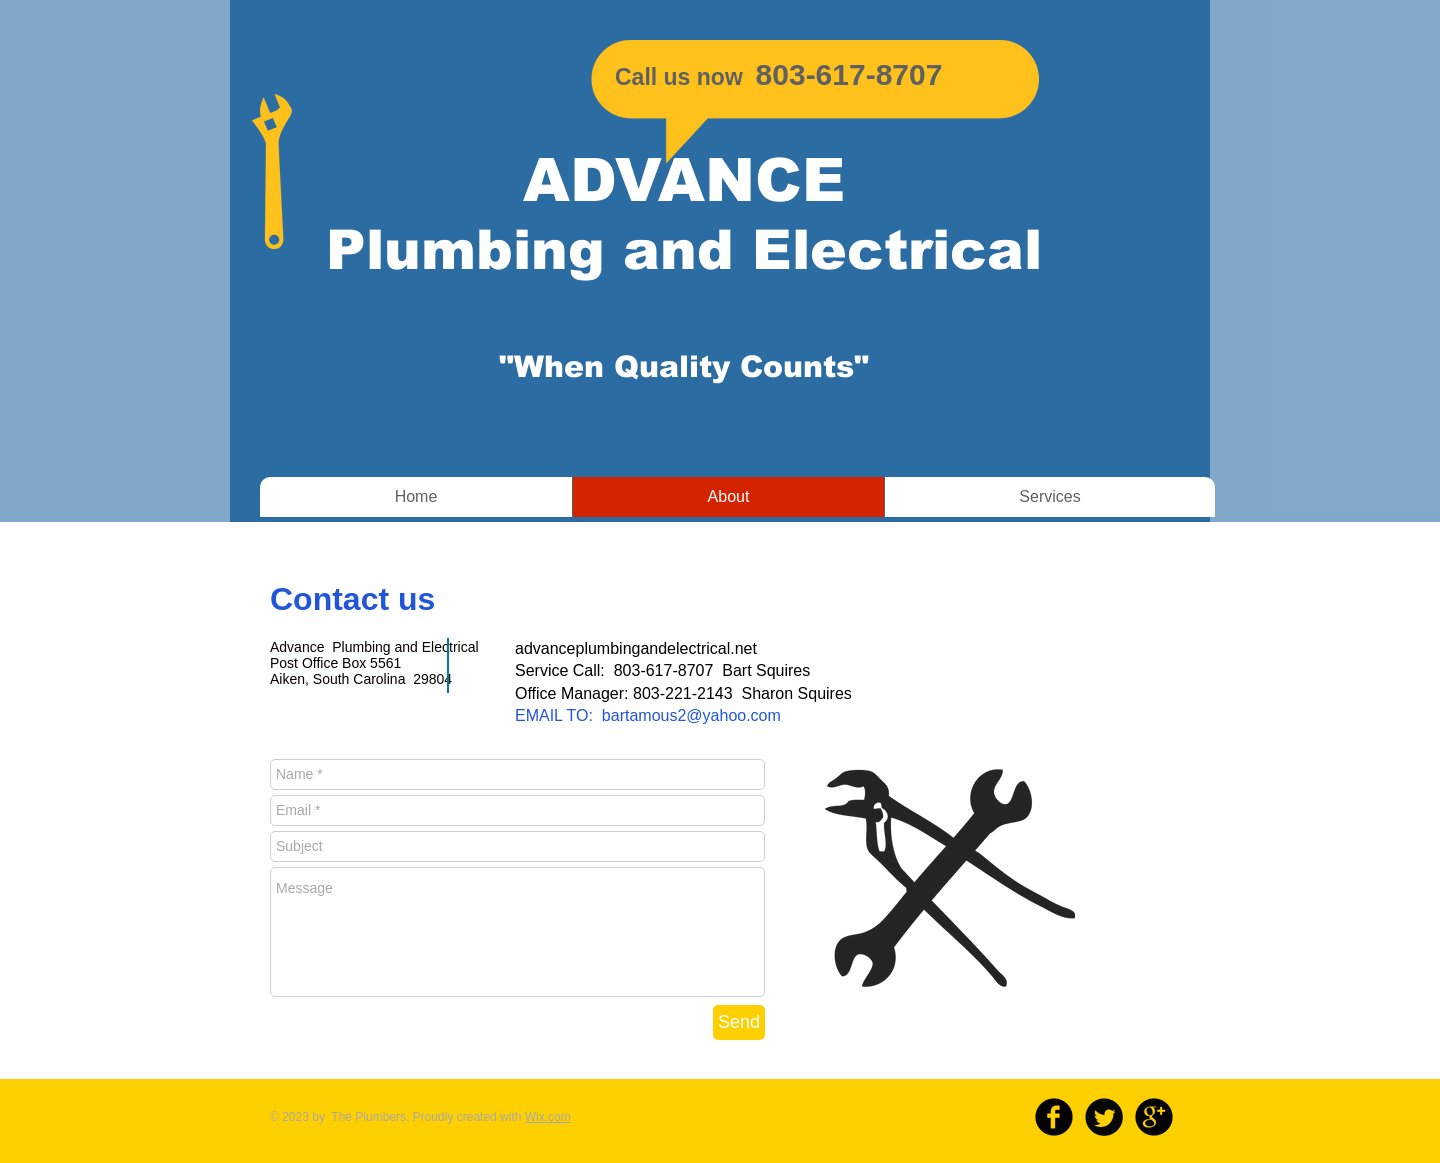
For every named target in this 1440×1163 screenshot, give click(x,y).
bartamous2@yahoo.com (691, 715)
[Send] (739, 1022)
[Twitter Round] (1104, 1117)
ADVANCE (684, 180)
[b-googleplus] (1154, 1117)
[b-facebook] (1054, 1117)
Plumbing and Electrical (684, 250)
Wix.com (548, 1117)
